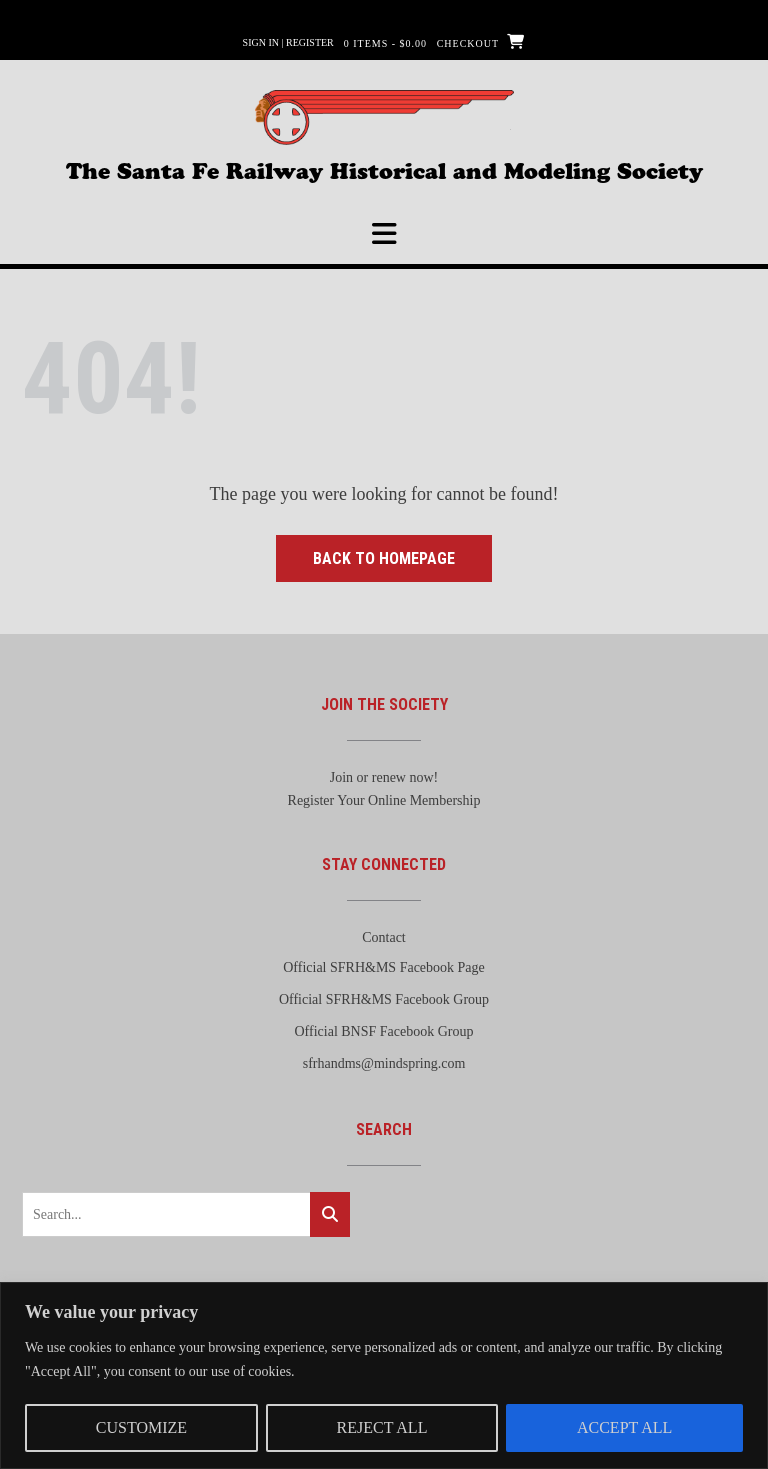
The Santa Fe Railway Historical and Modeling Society (384, 169)
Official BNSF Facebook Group (384, 1031)
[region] (384, 1375)
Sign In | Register (288, 42)
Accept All (624, 1427)
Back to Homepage (384, 558)
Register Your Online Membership (384, 800)
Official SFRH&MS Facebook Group (384, 999)
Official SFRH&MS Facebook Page (384, 967)
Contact (384, 937)
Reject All (382, 1427)
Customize (141, 1427)
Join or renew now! (384, 777)
